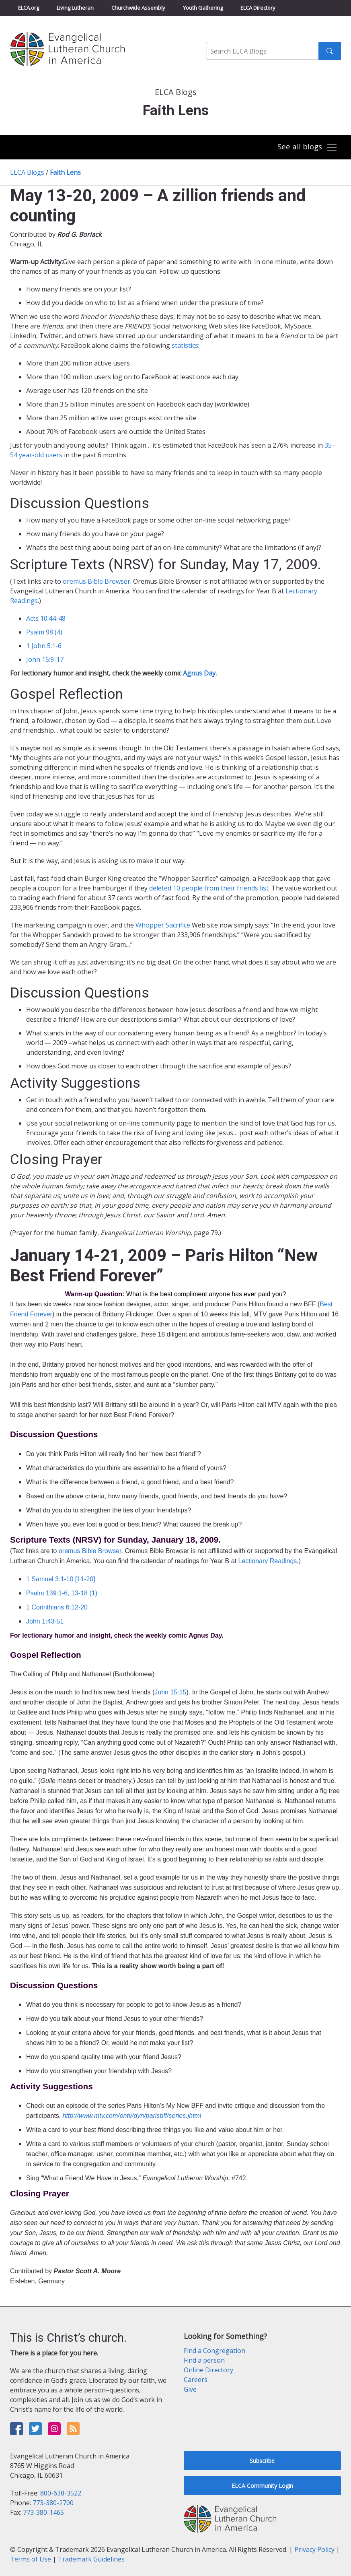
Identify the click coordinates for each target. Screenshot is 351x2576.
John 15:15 (170, 1692)
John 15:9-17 (45, 659)
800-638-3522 (60, 2493)
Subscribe (262, 2460)
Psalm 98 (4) (44, 632)
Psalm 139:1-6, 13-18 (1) (61, 1593)
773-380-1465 (43, 2512)
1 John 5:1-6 (44, 645)
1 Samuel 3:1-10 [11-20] (60, 1579)
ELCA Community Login (262, 2485)
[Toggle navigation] (307, 147)
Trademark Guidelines (91, 2559)
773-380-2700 (53, 2502)
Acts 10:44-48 (46, 618)
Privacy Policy (314, 2549)
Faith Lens (65, 172)
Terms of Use (30, 2559)
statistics (185, 345)
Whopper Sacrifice (162, 925)
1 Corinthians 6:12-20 (57, 1607)
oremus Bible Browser (96, 581)
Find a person (204, 2360)
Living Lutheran (75, 7)
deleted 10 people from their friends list (209, 888)
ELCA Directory (257, 7)
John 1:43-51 (45, 1621)
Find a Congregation (214, 2350)
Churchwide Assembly (138, 7)
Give (190, 2389)
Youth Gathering (203, 7)
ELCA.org (28, 7)
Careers (195, 2379)
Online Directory (208, 2369)
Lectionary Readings (267, 1561)
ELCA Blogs (27, 172)
